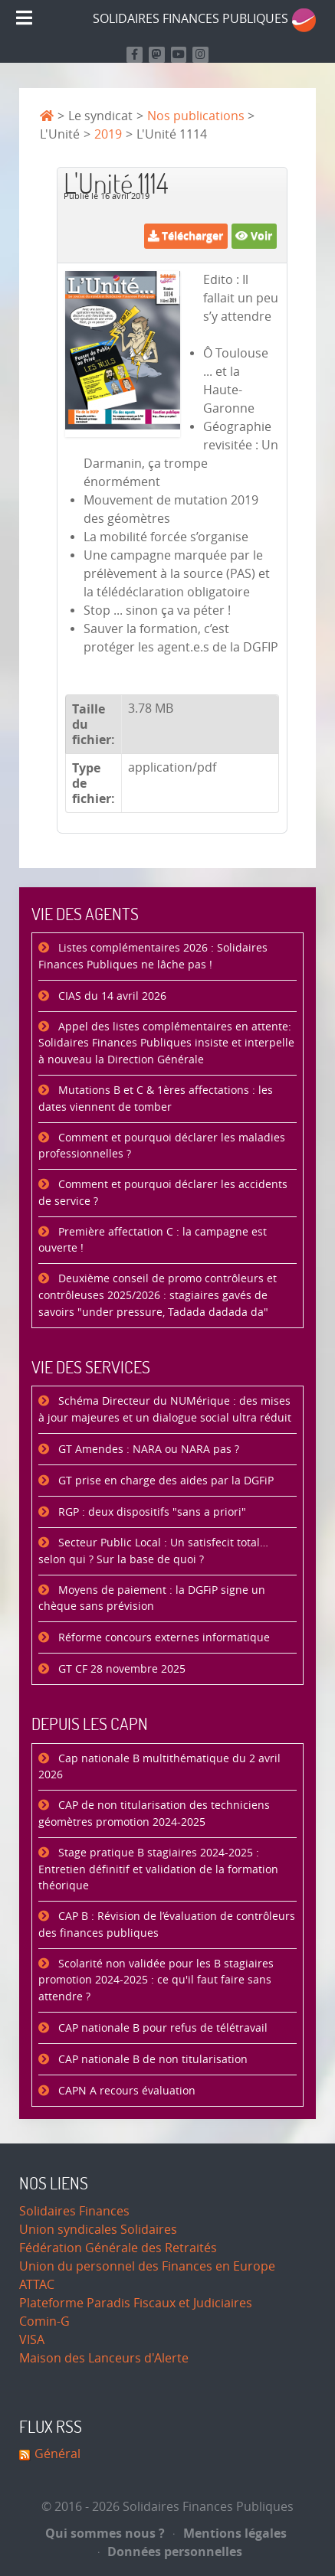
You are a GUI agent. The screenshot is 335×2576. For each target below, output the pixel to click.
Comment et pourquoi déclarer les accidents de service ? (162, 1193)
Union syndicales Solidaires (98, 2229)
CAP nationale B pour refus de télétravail (161, 2028)
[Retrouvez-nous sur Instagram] (200, 55)
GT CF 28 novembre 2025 (120, 1669)
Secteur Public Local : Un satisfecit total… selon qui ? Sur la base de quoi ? (153, 1551)
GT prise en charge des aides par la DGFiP (164, 1480)
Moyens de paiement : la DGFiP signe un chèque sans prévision (151, 1599)
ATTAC (36, 2284)
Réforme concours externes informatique (162, 1637)
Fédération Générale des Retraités (118, 2248)
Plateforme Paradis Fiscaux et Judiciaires (135, 2303)
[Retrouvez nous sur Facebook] (134, 55)
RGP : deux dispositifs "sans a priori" (150, 1512)
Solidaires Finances (74, 2211)
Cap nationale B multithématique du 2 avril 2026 (159, 1767)
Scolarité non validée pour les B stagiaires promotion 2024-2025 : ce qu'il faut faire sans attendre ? (156, 1980)
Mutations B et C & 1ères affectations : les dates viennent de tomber (155, 1099)
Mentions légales (230, 2533)
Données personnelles (170, 2551)
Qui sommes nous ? (105, 2533)
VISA (31, 2340)
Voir (253, 235)
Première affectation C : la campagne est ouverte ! (152, 1240)
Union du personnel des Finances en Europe (147, 2266)
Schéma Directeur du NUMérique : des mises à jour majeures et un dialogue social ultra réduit (164, 1410)
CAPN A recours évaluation (125, 2091)
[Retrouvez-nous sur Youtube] (179, 55)
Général (57, 2454)
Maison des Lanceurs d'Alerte (104, 2358)
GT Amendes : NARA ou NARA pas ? (147, 1449)
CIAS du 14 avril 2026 (110, 996)
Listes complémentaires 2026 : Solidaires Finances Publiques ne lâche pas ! (153, 956)
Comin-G (44, 2321)
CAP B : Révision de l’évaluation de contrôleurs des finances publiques (166, 1925)
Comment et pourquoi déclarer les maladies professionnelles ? (161, 1146)
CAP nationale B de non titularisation (151, 2059)
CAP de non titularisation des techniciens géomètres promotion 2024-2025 (154, 1814)
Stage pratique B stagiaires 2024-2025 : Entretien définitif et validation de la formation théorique (158, 1869)
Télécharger (185, 235)
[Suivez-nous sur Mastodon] (157, 55)
